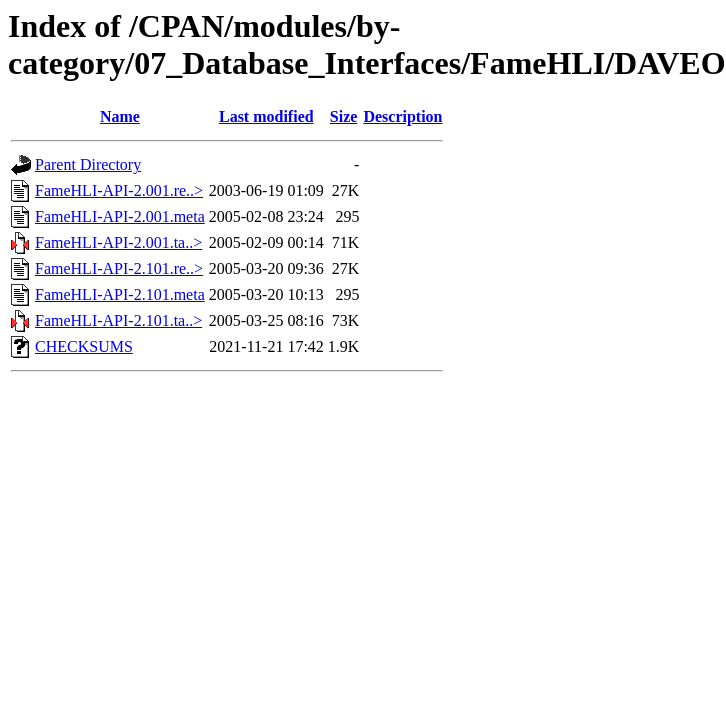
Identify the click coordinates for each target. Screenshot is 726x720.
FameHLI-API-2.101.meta (120, 294)
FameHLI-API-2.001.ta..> (118, 242)
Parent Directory (88, 164)
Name (120, 116)
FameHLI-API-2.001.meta (120, 216)
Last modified (266, 116)
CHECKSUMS (84, 346)
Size (344, 116)
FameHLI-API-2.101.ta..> (118, 320)
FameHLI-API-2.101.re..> (119, 268)
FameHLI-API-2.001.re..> (119, 190)
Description (402, 116)
